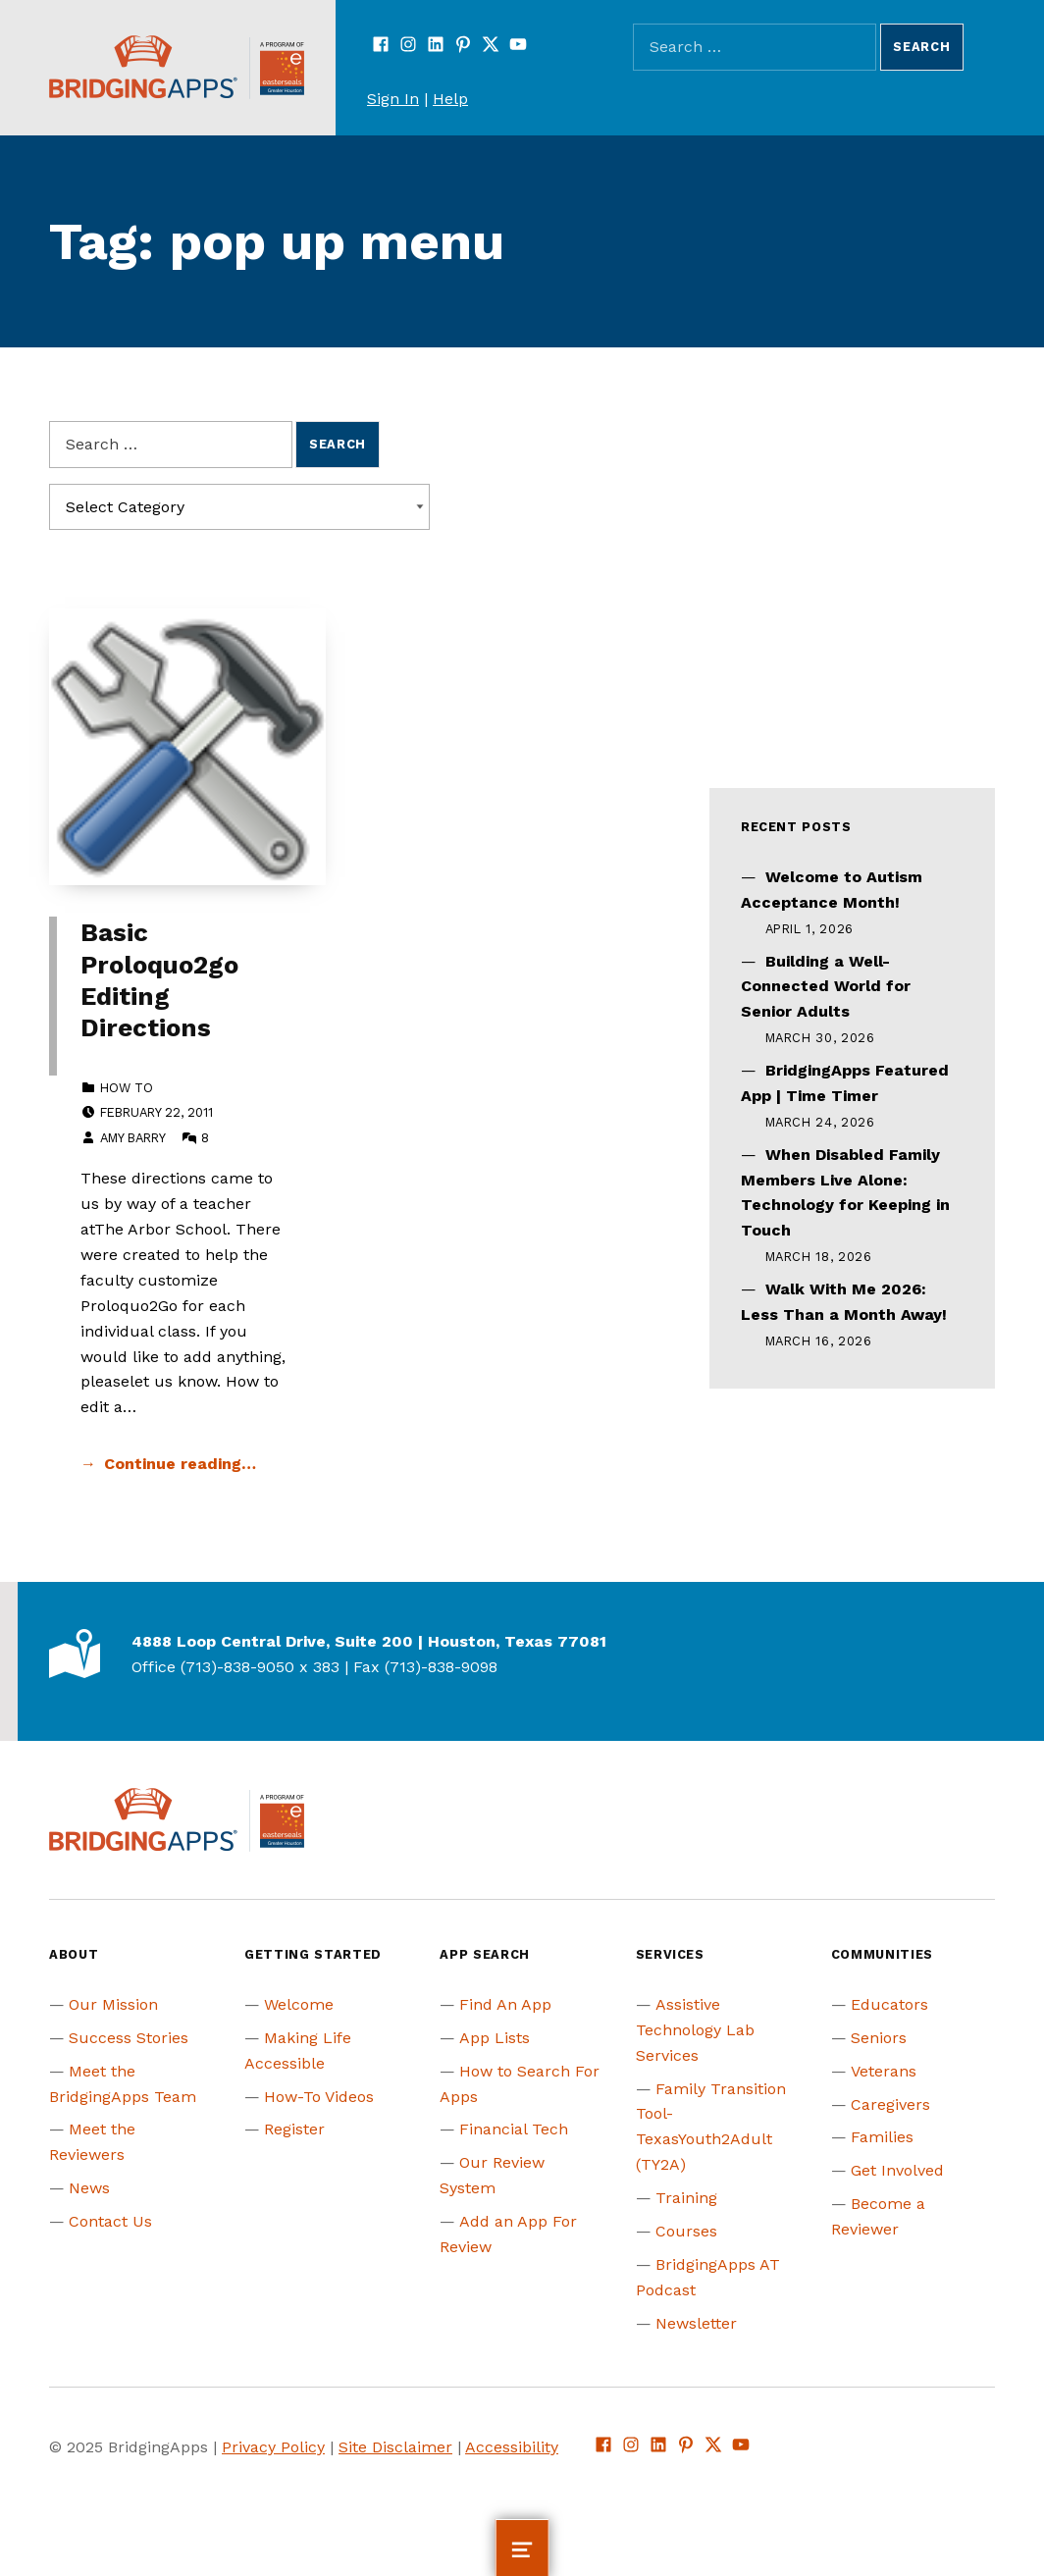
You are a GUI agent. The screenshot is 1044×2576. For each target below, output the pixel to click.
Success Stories (128, 2037)
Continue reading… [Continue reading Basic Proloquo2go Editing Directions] (180, 1463)
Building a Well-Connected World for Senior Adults (826, 987)
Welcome (299, 2004)
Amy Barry (132, 1137)
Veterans (883, 2071)
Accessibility (511, 2447)
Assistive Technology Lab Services (695, 2030)
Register (294, 2129)
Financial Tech (513, 2129)
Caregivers (890, 2104)
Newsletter (696, 2323)
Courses (686, 2231)
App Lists (494, 2037)
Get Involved (897, 2170)
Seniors (879, 2037)
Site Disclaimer (395, 2447)
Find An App (505, 2004)
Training (686, 2197)
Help (450, 98)
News (89, 2188)
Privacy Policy (273, 2447)
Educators (889, 2004)
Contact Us (110, 2221)
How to (126, 1087)
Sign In (393, 98)
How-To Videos (319, 2096)
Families (882, 2137)
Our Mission (113, 2004)
